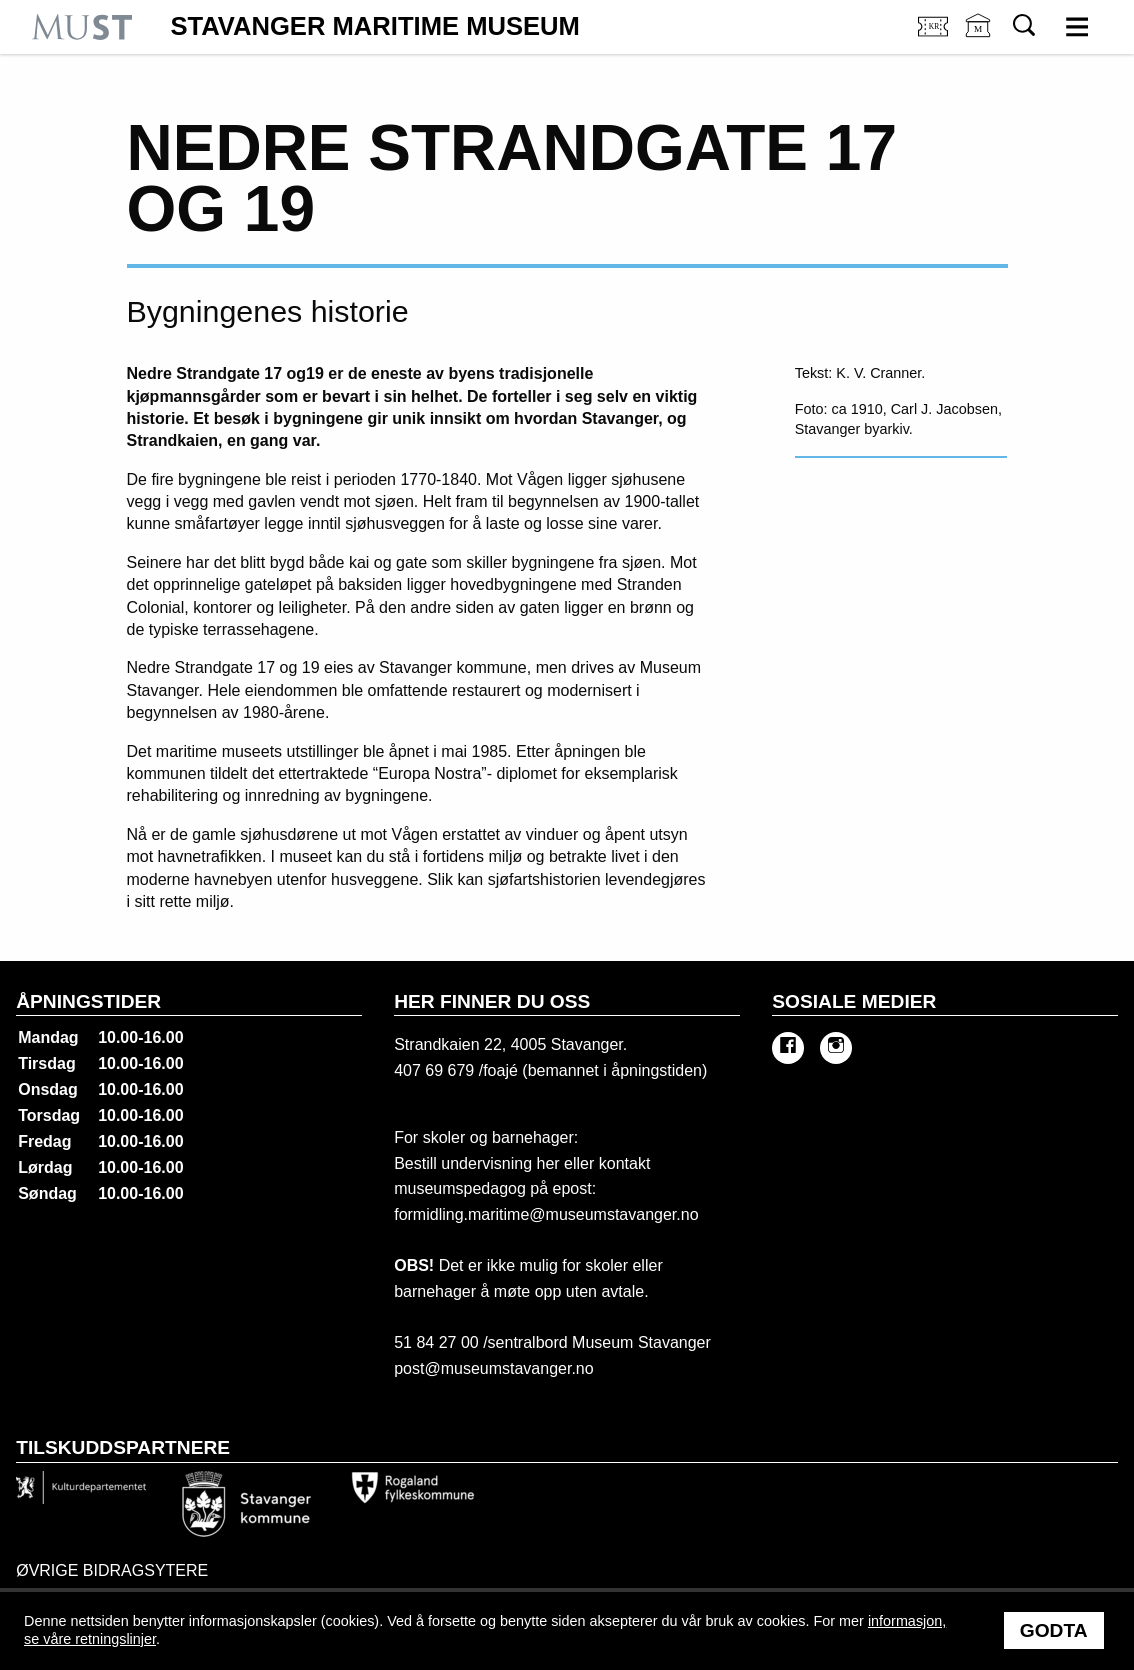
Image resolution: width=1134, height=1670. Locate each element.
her (546, 1163)
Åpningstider (88, 1001)
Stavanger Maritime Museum (375, 27)
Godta (1054, 1630)
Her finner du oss (492, 1001)
